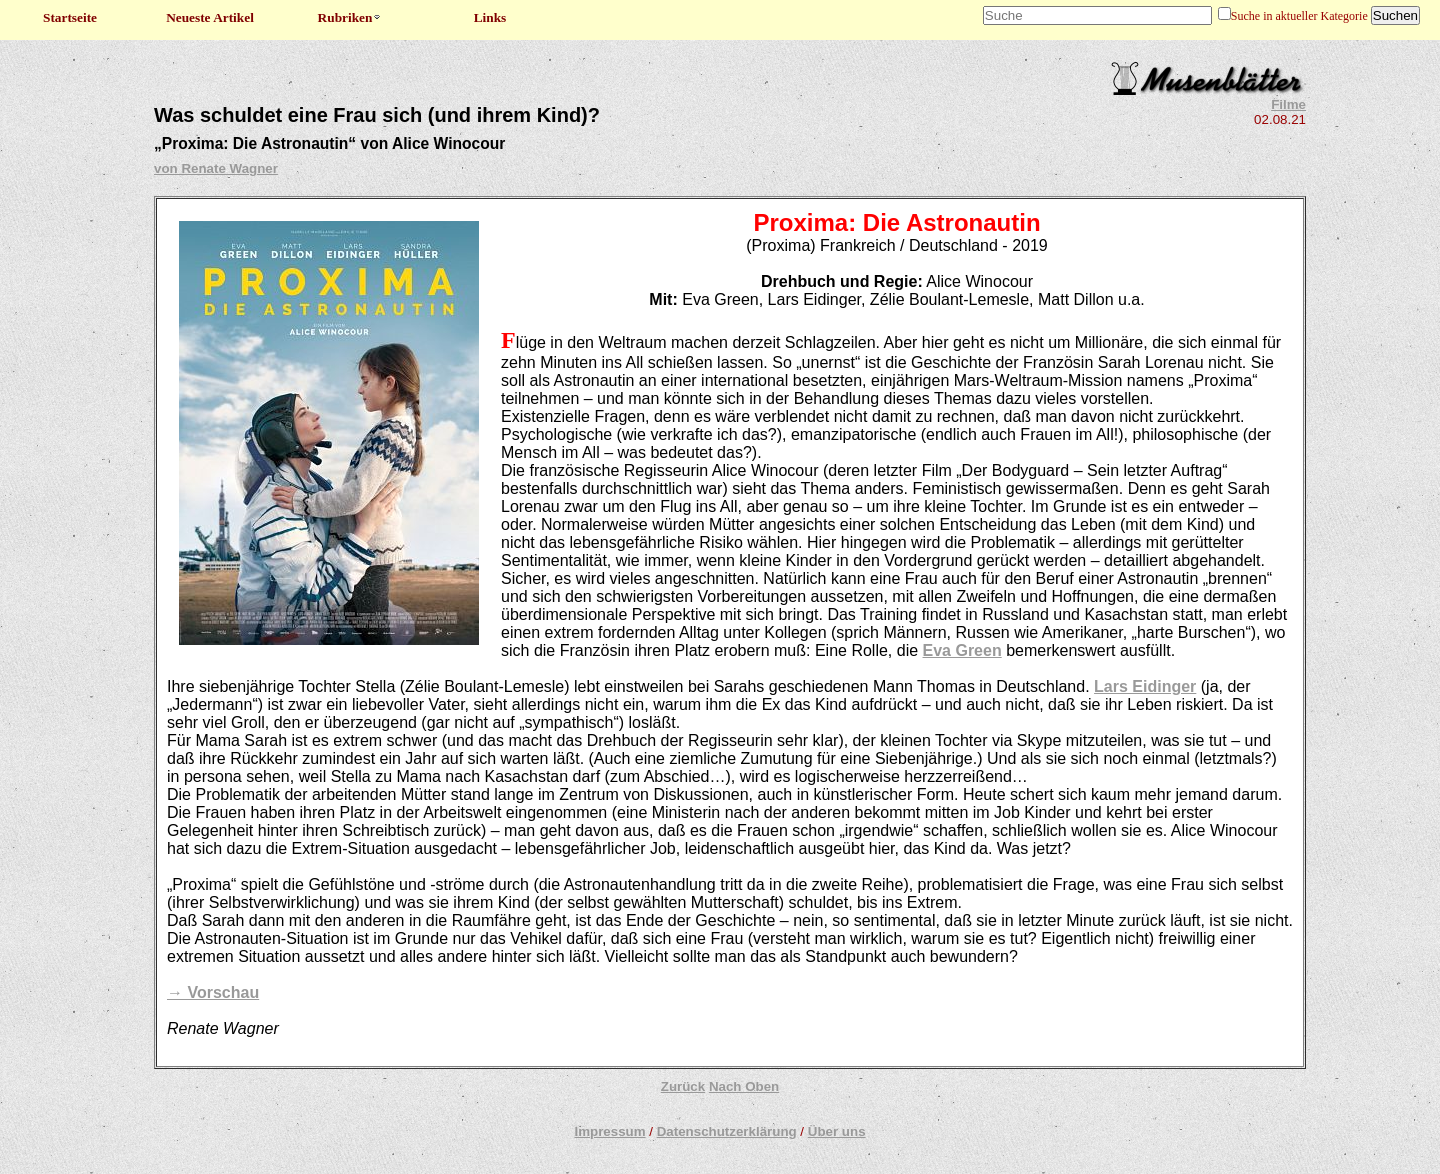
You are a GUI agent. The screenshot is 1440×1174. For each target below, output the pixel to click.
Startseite (70, 17)
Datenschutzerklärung (727, 1131)
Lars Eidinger (1145, 686)
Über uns (837, 1131)
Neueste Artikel (210, 17)
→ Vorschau (213, 992)
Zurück (683, 1086)
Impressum (609, 1131)
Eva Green (962, 650)
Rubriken (350, 17)
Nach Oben (744, 1086)
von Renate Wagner (216, 168)
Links (490, 17)
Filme (1288, 104)
